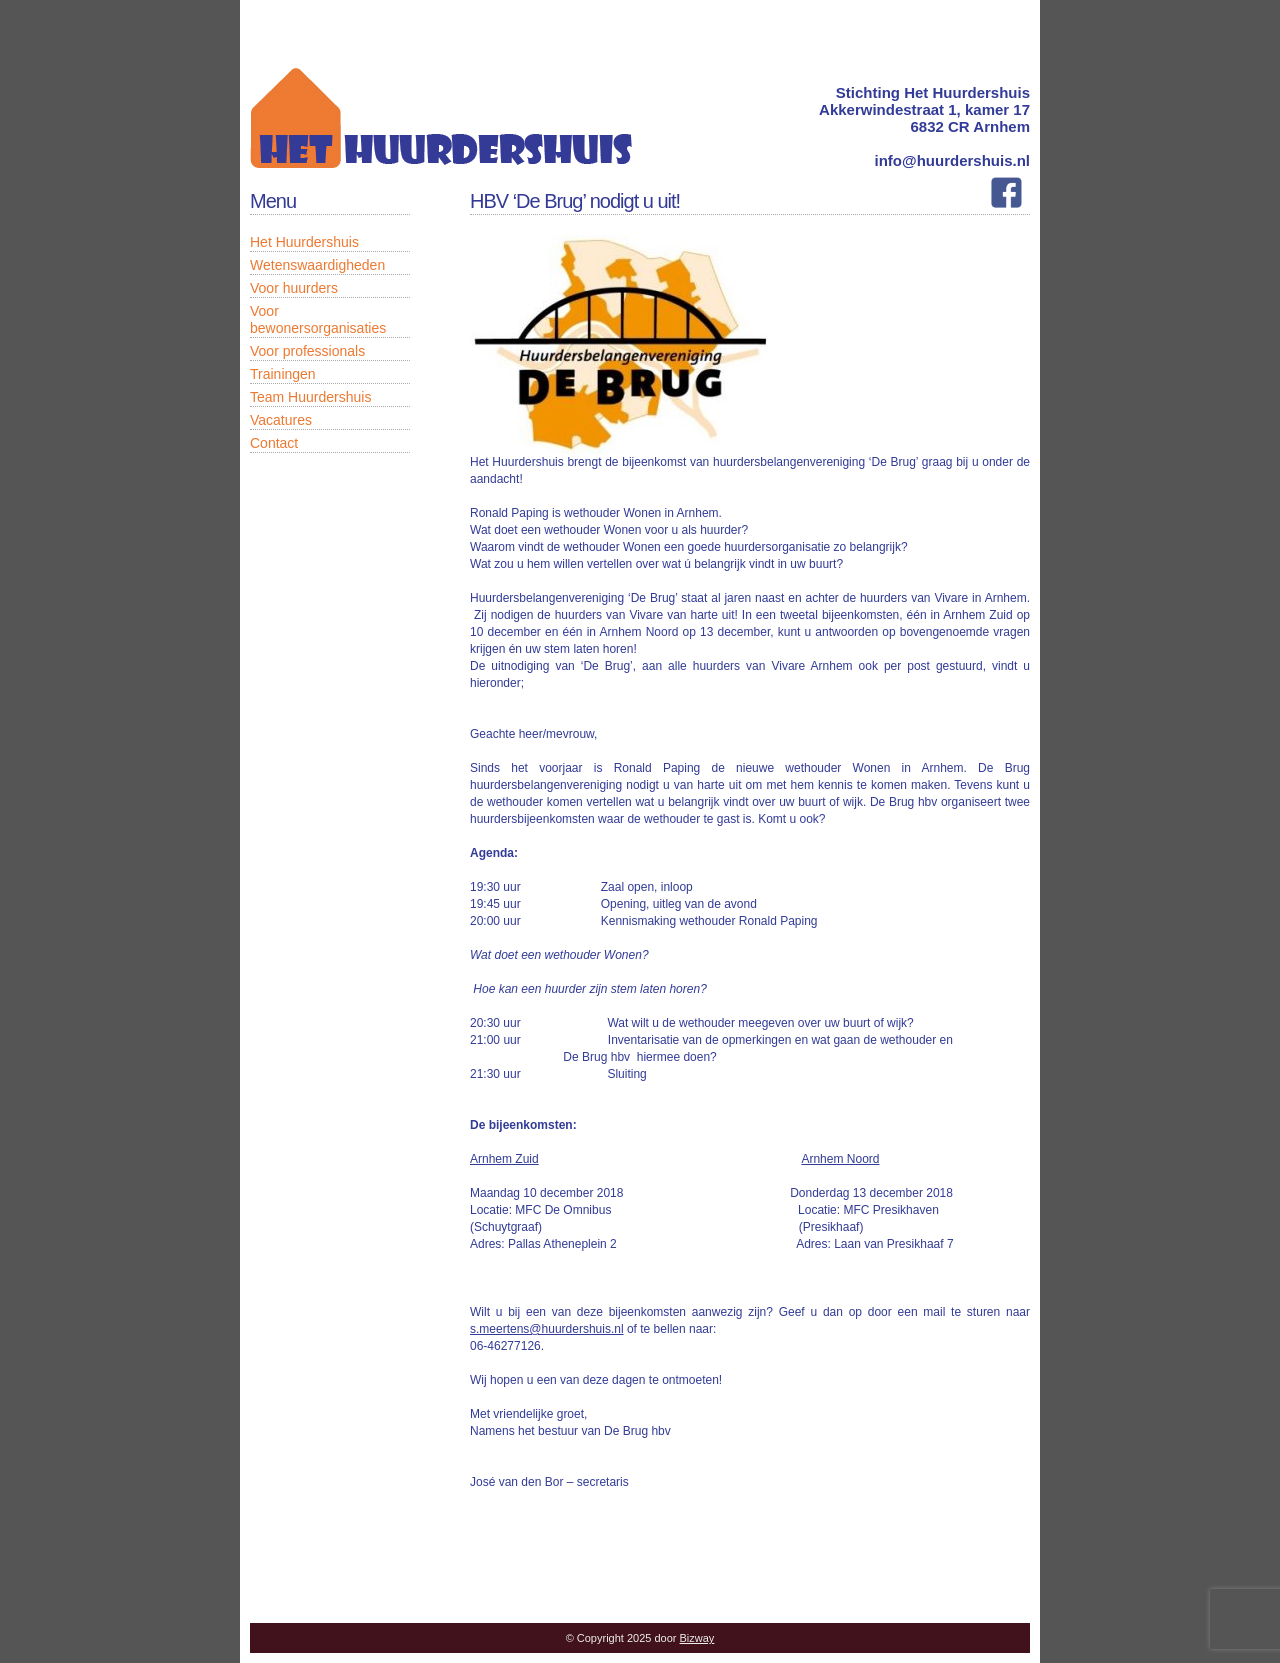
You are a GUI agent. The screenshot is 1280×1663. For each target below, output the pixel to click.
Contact (274, 443)
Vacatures (281, 420)
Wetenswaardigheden (317, 265)
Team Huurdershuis (310, 397)
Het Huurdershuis (304, 242)
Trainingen (283, 374)
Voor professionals (307, 351)
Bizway (697, 1638)
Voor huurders (294, 288)
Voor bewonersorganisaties (318, 319)
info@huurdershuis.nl (952, 160)
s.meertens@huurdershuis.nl (547, 1329)
